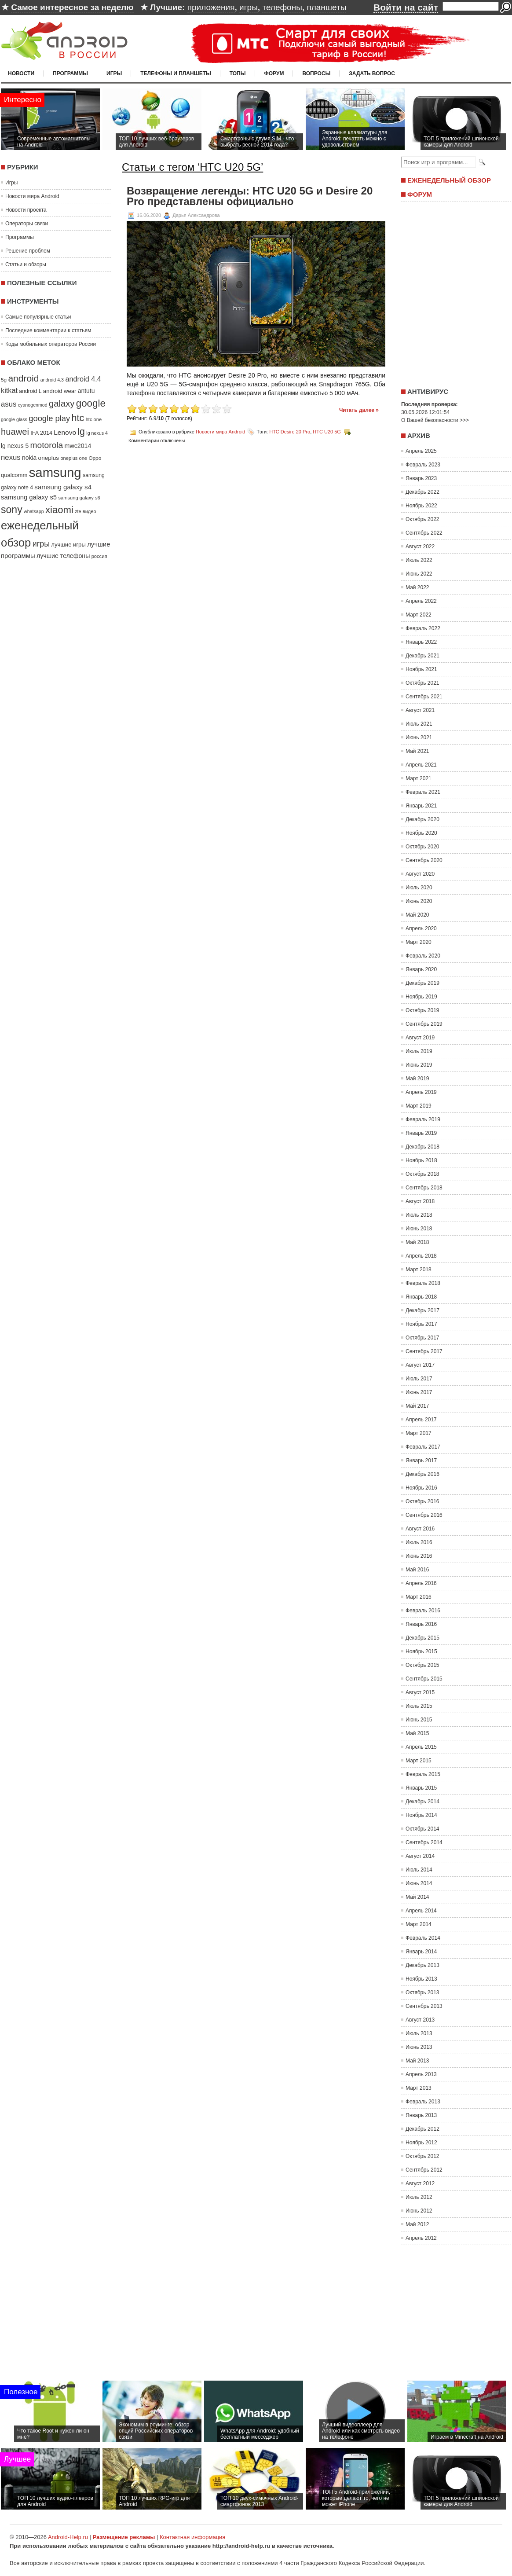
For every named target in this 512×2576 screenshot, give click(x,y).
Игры (114, 73)
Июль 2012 (419, 2197)
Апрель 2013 (421, 2074)
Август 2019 (420, 1038)
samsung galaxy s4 (62, 487)
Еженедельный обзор (449, 180)
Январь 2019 (421, 1133)
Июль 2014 (419, 1870)
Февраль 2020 (423, 956)
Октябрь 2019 (422, 1010)
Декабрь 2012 (422, 2129)
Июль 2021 (419, 724)
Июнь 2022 (419, 574)
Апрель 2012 (421, 2238)
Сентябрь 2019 (424, 1024)
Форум (274, 73)
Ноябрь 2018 (421, 1160)
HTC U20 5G (327, 431)
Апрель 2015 (421, 1747)
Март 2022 (419, 615)
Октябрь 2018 (422, 1174)
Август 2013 (420, 2020)
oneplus (48, 458)
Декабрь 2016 (422, 1474)
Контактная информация (192, 2537)
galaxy (61, 403)
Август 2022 (420, 546)
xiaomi (59, 509)
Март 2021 (419, 778)
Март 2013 (419, 2088)
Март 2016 (419, 1597)
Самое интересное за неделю (72, 7)
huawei (15, 432)
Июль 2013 (419, 2033)
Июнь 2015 (419, 1720)
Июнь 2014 (419, 1883)
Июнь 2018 (419, 1229)
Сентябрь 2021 (424, 697)
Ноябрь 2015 (421, 1651)
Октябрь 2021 (422, 683)
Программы (70, 73)
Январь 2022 (421, 642)
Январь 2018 (421, 1297)
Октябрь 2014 (422, 1829)
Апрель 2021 (421, 765)
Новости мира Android (32, 196)
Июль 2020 (419, 887)
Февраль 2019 (423, 1119)
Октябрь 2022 (422, 519)
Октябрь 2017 (422, 1338)
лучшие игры (68, 544)
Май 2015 (417, 1733)
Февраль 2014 (423, 1938)
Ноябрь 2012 (421, 2142)
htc (78, 417)
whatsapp (34, 511)
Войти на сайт (405, 7)
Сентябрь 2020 (424, 860)
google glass (14, 419)
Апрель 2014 (421, 1911)
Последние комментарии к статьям (48, 330)
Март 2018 (419, 1269)
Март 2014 (419, 1924)
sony (11, 509)
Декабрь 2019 (422, 983)
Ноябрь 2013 (421, 1979)
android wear (60, 391)
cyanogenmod (33, 404)
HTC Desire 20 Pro (289, 431)
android (23, 378)
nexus (11, 457)
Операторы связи (26, 223)
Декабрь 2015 (422, 1638)
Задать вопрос (372, 73)
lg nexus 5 (15, 445)
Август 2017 (420, 1365)
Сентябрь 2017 (424, 1351)
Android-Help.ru (68, 2537)
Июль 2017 (419, 1379)
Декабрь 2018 (422, 1147)
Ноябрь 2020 (421, 833)
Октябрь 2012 (422, 2156)
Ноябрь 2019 (421, 997)
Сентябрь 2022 (424, 533)
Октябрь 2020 (422, 847)
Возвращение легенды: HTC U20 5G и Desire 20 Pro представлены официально (250, 196)
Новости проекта (26, 210)
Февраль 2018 (423, 1283)
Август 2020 (420, 874)
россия (99, 556)
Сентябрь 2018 (424, 1188)
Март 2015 (419, 1761)
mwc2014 (78, 445)
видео (89, 511)
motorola (46, 445)
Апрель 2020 (421, 928)
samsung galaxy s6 (79, 497)
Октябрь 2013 (422, 1992)
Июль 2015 (419, 1706)
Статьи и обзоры (25, 264)
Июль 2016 (419, 1542)
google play (49, 418)
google (91, 403)
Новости (21, 73)
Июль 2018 (419, 1215)
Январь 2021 (421, 806)
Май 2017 (417, 1406)
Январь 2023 (421, 478)
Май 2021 (417, 751)
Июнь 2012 (419, 2211)
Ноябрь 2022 (421, 506)
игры (248, 7)
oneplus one (73, 458)
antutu (86, 390)
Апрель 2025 (421, 451)
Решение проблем (27, 251)
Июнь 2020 (419, 901)
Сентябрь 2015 (424, 1679)
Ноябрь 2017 (421, 1324)
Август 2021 (420, 710)
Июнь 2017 (419, 1392)
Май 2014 (417, 1897)
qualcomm (14, 475)
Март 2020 (419, 942)
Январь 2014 (421, 1952)
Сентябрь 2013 (424, 2006)
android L (30, 391)
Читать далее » (359, 410)
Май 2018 (417, 1242)
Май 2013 (417, 2061)
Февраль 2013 (423, 2102)
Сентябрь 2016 (424, 1515)
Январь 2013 (421, 2115)
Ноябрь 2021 (421, 669)
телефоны (282, 7)
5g (4, 379)
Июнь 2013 (419, 2047)
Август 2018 (420, 1201)
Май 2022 (417, 587)
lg (81, 431)
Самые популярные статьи (38, 317)
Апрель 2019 (421, 1092)
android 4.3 (52, 379)
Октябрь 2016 (422, 1501)
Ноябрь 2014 (421, 1815)
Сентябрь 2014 (424, 1842)
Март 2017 (419, 1433)
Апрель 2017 (421, 1419)
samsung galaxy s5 (29, 497)
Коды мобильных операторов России (50, 344)
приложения (211, 7)
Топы (238, 73)
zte (78, 511)
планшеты (326, 7)
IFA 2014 (41, 433)
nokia (29, 457)
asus (8, 404)
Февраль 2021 (423, 792)
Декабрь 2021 (422, 656)
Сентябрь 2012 (424, 2170)
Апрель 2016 (421, 1583)
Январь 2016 (421, 1624)
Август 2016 (420, 1529)
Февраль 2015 (423, 1774)
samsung (55, 472)
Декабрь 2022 (422, 492)
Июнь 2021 (419, 737)
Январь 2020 (421, 969)
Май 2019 (417, 1078)
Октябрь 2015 (422, 1665)
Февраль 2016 (423, 1610)
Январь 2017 (421, 1460)
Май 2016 (417, 1570)
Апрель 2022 (421, 601)
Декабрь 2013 (422, 1965)
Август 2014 (420, 1856)
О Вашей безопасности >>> (435, 420)
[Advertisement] (454, 292)
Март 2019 (419, 1106)
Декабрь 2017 (422, 1310)
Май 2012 (417, 2224)
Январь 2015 (421, 1788)
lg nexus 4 (97, 433)
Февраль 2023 (423, 465)
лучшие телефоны (63, 555)
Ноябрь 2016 (421, 1488)
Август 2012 (420, 2183)
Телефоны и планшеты (175, 73)
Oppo (94, 458)
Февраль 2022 (423, 628)
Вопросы (316, 73)
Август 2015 (420, 1692)
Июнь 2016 (419, 1556)
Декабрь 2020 (422, 819)
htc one (94, 419)
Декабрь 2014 (422, 1801)
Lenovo (65, 432)
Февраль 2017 (423, 1447)
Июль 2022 (419, 560)
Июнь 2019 (419, 1065)
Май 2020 (417, 915)
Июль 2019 (419, 1051)
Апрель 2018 (421, 1256)
